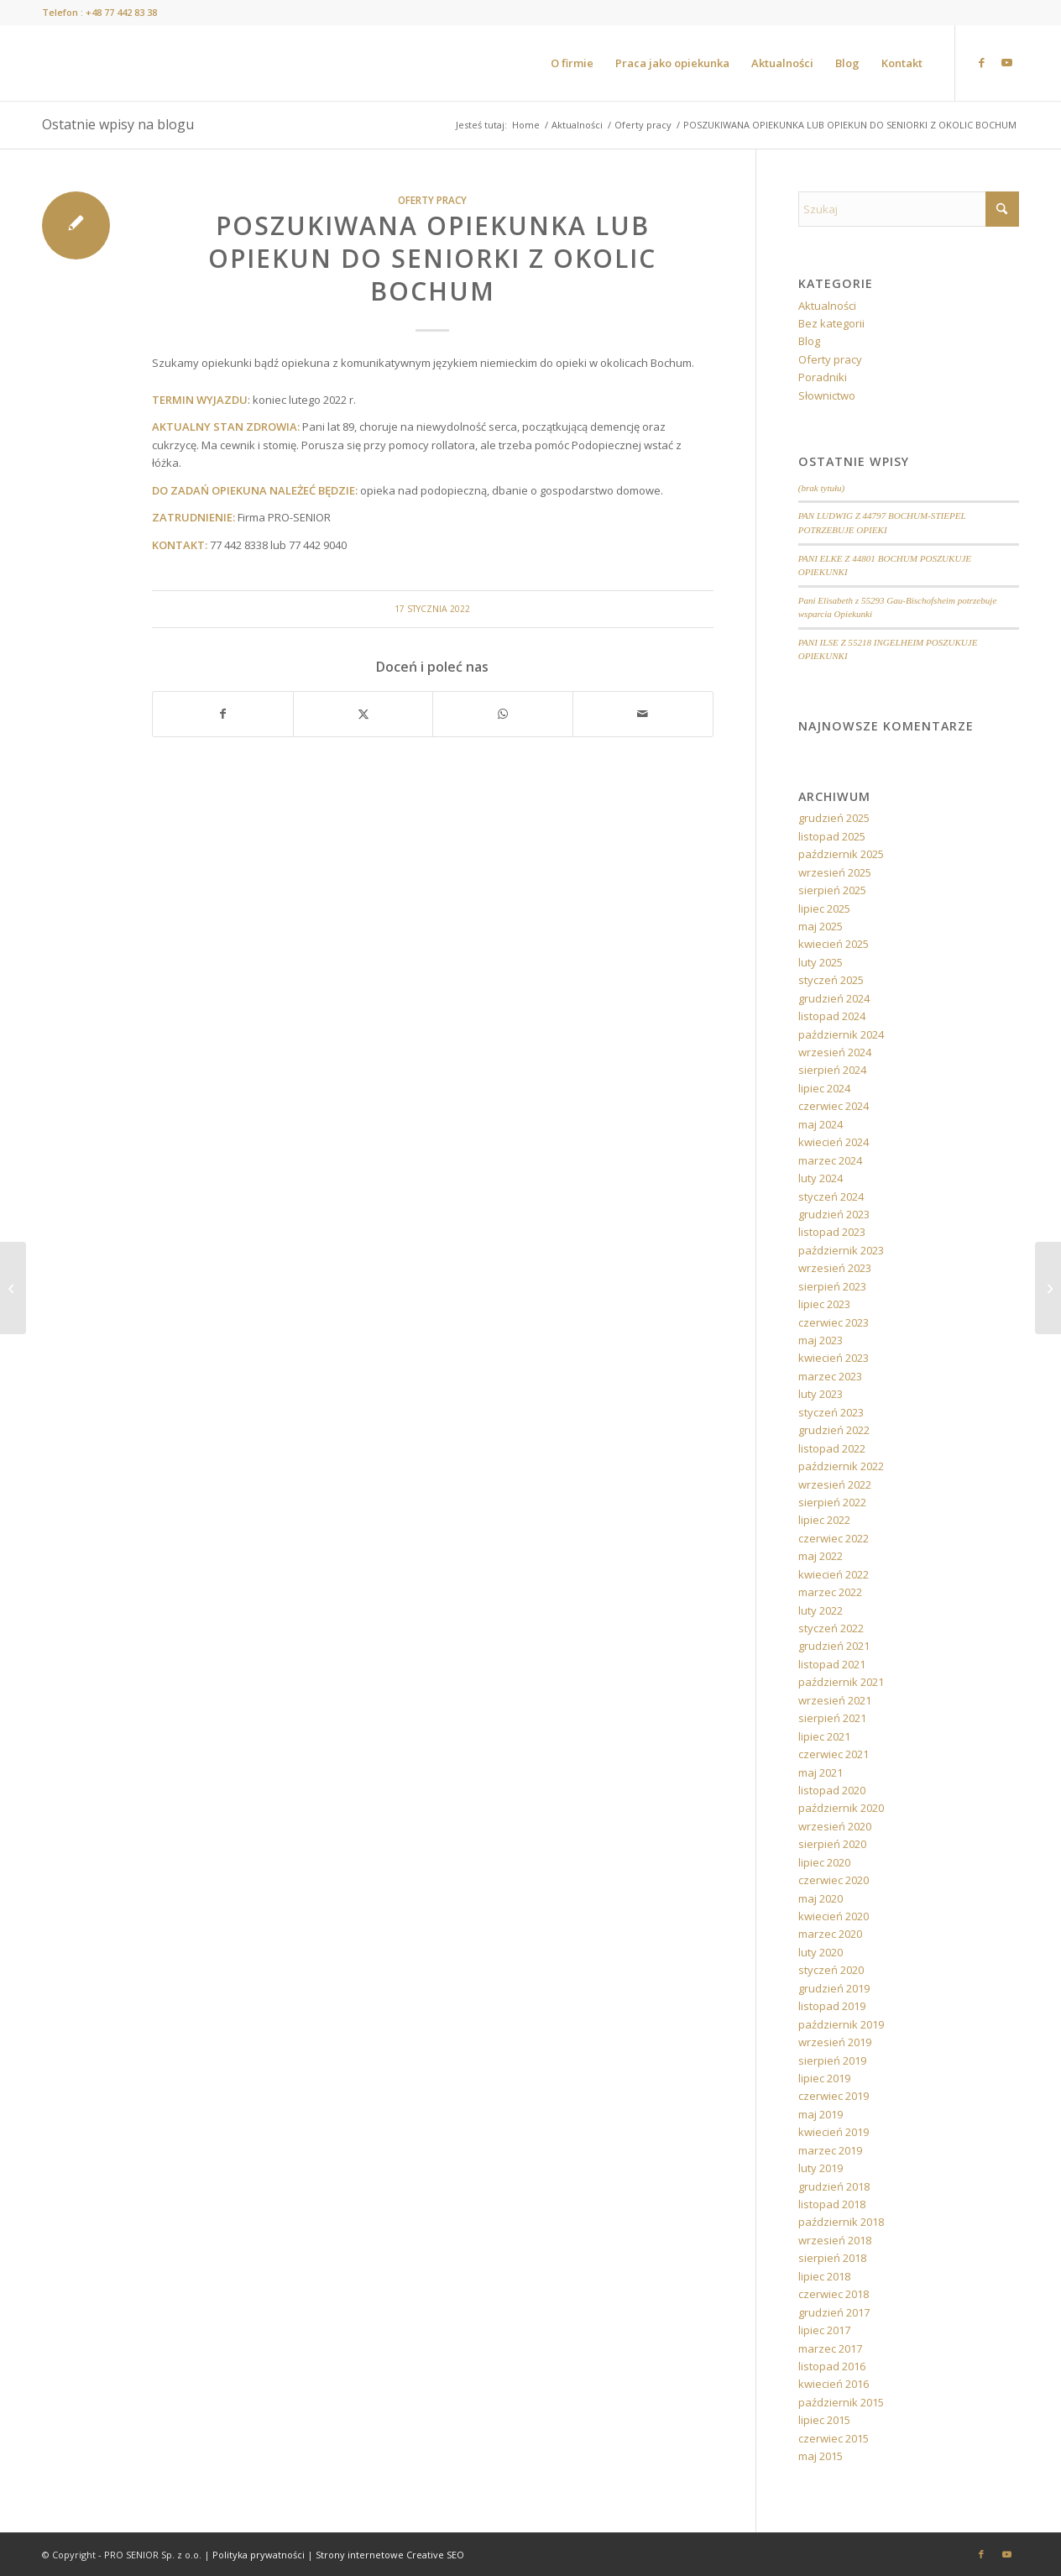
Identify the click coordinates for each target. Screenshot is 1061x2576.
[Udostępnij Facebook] (223, 714)
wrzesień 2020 (834, 1826)
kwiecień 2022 (833, 1574)
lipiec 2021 (824, 1736)
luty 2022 (820, 1610)
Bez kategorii (831, 323)
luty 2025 (820, 962)
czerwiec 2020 (833, 1879)
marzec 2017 (830, 2348)
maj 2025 (820, 926)
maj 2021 (820, 1772)
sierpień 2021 (832, 1717)
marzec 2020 (830, 1933)
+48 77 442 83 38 (121, 12)
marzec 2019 (830, 2150)
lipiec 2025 (824, 908)
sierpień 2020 (832, 1843)
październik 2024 (841, 1034)
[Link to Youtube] (1006, 62)
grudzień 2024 (834, 998)
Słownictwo (826, 395)
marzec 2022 (830, 1592)
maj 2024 (820, 1124)
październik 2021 (841, 1681)
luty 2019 (820, 2167)
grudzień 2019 (834, 1988)
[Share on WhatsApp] (502, 714)
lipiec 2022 (824, 1519)
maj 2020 (820, 1898)
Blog (809, 340)
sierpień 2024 (832, 1069)
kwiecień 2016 (833, 2383)
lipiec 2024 (824, 1088)
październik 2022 (841, 1466)
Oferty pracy (432, 200)
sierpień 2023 (832, 1286)
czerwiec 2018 (833, 2293)
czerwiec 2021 (833, 1754)
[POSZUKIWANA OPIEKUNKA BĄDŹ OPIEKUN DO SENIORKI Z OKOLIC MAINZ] (1048, 1288)
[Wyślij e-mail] (643, 714)
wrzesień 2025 (834, 872)
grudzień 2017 (834, 2312)
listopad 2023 (831, 1231)
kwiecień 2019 (833, 2131)
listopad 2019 (831, 2005)
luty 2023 (820, 1393)
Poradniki (822, 377)
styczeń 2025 (831, 979)
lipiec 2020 (824, 1862)
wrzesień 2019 (834, 2042)
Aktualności (827, 305)
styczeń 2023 (831, 1412)
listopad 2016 (831, 2366)
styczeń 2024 (831, 1196)
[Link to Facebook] (981, 62)
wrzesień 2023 (834, 1267)
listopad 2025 (831, 836)
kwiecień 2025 (833, 943)
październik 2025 (841, 853)
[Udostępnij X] (363, 714)
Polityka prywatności (258, 2554)
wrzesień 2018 (834, 2240)
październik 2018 (841, 2221)
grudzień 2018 (834, 2186)
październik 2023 (841, 1250)
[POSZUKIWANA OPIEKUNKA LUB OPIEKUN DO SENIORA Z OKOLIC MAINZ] (13, 1288)
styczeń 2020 (831, 1969)
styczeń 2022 (831, 1628)
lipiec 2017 (824, 2330)
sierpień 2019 (832, 2060)
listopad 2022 (831, 1448)
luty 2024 (820, 1178)
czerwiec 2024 (833, 1105)
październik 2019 (841, 2024)
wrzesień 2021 (834, 1700)
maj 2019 (820, 2114)
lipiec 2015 (824, 2419)
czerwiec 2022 (833, 1538)
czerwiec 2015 (833, 2438)
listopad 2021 (831, 1664)
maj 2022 (820, 1555)
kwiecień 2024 (833, 1141)
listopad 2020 (831, 1790)
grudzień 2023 (834, 1214)
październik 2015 (841, 2402)
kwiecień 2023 (833, 1357)
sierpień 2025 (832, 890)
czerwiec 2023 (833, 1322)
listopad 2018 (831, 2204)
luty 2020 (820, 1952)
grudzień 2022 (834, 1429)
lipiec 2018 (824, 2276)
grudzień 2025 (834, 817)
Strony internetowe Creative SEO (390, 2554)
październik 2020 (841, 1807)
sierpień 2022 (832, 1502)
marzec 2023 (830, 1376)
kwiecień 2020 (833, 1916)
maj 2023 (820, 1340)
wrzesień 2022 (834, 1484)
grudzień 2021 (834, 1645)
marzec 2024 (830, 1160)
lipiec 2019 (824, 2078)
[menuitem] (572, 63)
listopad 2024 (831, 1016)
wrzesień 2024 (834, 1052)
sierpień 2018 (832, 2257)
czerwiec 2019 (833, 2095)
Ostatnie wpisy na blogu (118, 124)
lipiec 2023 (824, 1304)
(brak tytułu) (821, 488)
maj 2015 (820, 2455)
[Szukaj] (908, 209)
